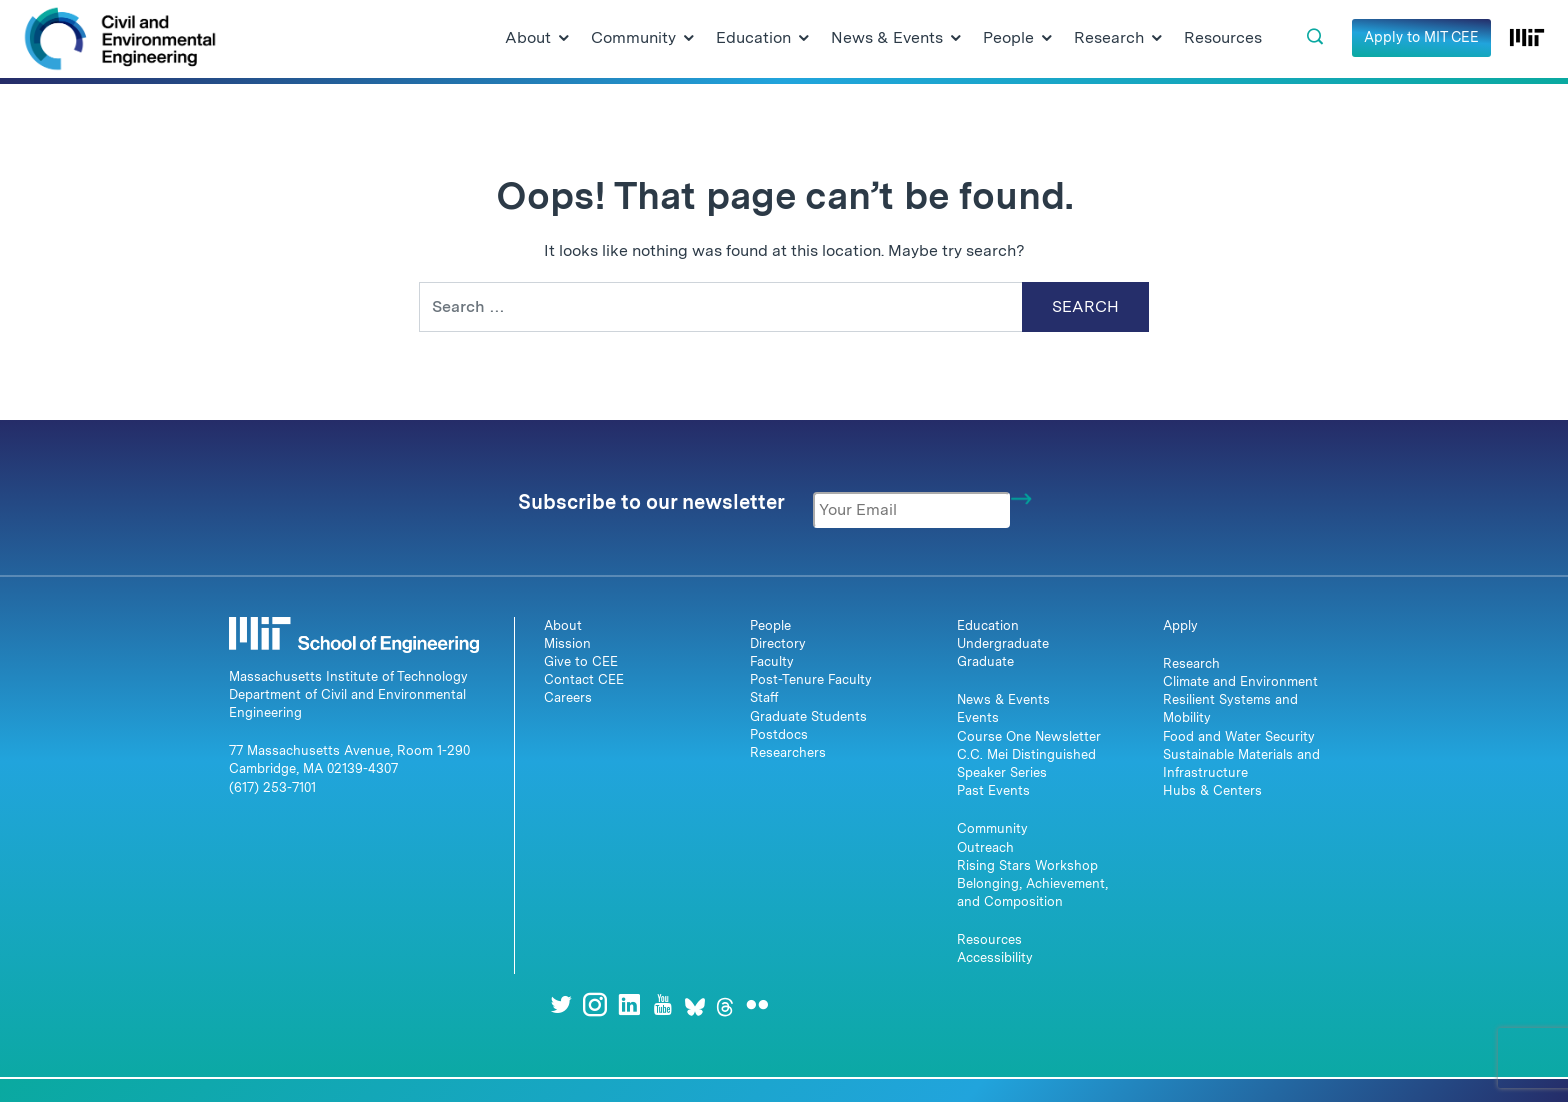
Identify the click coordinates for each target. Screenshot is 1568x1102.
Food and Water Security (1239, 736)
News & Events (1003, 699)
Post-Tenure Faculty (811, 679)
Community (992, 828)
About (563, 625)
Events (978, 717)
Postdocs (779, 734)
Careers (568, 697)
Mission (567, 643)
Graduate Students (808, 716)
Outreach (985, 847)
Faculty (772, 661)
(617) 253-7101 (272, 787)
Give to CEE (581, 661)
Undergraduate (1003, 643)
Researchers (788, 752)
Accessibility (995, 957)
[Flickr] (757, 1004)
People (770, 625)
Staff (764, 697)
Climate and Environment (1240, 681)
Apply (1180, 625)
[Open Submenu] (564, 39)
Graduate (985, 661)
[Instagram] (595, 1004)
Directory (778, 643)
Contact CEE (584, 679)
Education (988, 625)
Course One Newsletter (1029, 736)
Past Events (993, 790)
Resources (989, 939)
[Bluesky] (695, 1004)
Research (1191, 663)
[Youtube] (663, 1004)
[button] (1315, 37)
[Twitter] (561, 1004)
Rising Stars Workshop (1027, 865)
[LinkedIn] (629, 1004)
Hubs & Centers (1212, 790)
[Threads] (725, 1004)
